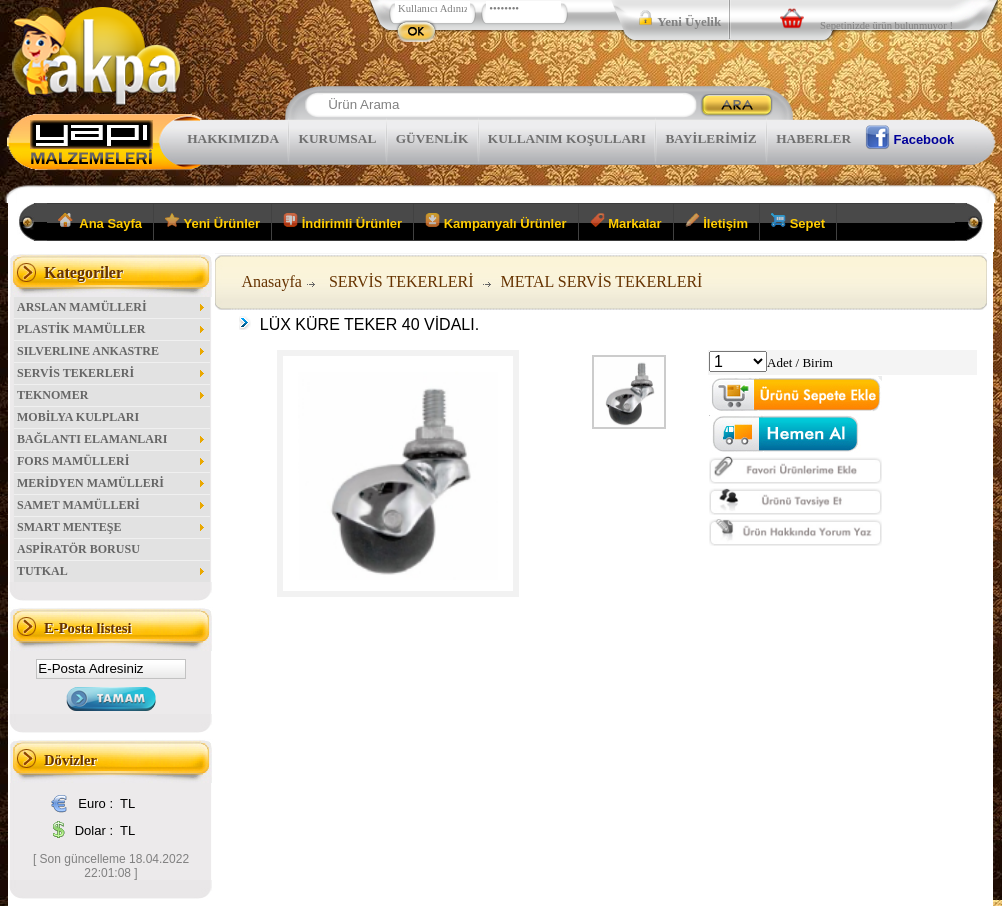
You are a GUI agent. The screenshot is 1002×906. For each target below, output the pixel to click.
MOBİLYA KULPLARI (78, 417)
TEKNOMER (112, 395)
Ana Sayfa (100, 222)
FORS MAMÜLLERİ (112, 461)
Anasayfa (271, 281)
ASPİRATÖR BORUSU (78, 549)
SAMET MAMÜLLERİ (112, 505)
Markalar (626, 222)
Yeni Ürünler (212, 222)
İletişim (716, 222)
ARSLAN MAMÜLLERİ (112, 307)
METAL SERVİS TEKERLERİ (602, 281)
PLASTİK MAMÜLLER (112, 329)
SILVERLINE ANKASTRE (112, 351)
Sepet (798, 222)
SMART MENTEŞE (112, 527)
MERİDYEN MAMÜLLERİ (112, 483)
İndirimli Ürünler (342, 222)
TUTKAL (112, 571)
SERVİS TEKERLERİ (112, 373)
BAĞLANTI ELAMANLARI (112, 439)
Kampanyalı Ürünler (495, 222)
